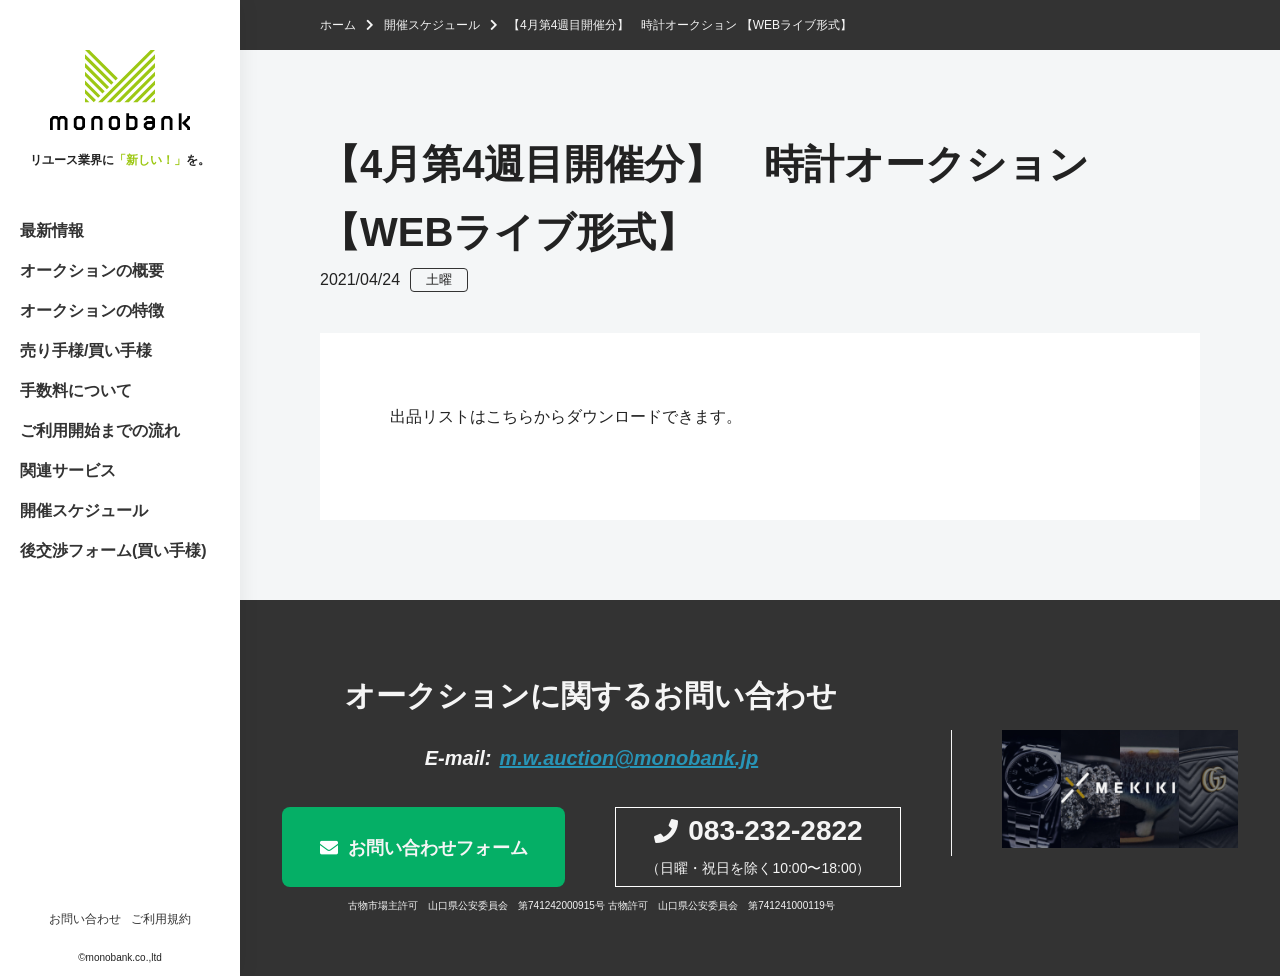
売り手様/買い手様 (86, 350)
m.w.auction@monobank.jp (628, 758)
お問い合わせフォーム (438, 848)
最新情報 (52, 230)
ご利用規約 (161, 919)
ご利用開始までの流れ (100, 430)
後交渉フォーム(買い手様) (113, 550)
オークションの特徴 (92, 310)
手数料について (76, 390)
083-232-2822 (775, 830)
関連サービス (68, 470)
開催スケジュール (84, 510)
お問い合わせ (85, 919)
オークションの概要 (92, 270)
